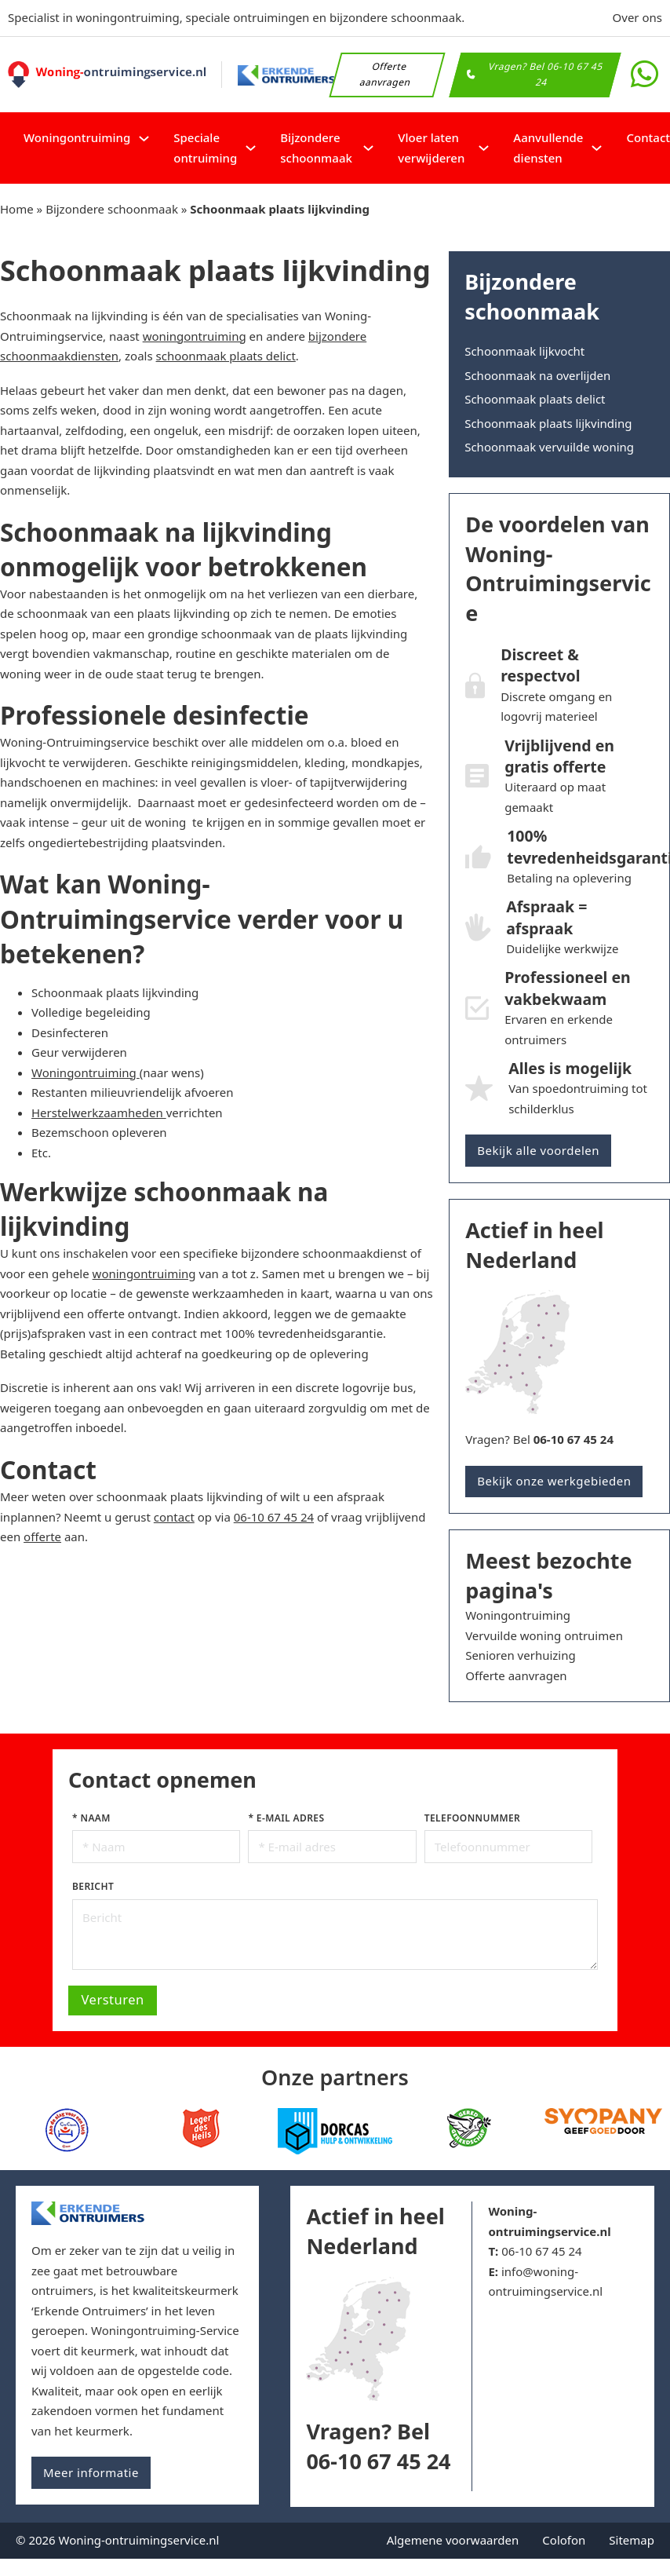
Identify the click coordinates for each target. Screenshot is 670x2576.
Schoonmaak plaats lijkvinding (548, 423)
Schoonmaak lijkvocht (524, 351)
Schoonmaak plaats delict (534, 399)
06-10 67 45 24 (541, 2251)
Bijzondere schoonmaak (316, 148)
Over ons (637, 17)
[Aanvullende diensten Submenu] (597, 148)
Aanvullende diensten (548, 148)
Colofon (563, 2540)
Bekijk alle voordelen (538, 1150)
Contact (648, 137)
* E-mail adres (286, 1818)
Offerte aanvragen (386, 74)
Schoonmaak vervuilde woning (549, 447)
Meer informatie (91, 2472)
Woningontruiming (77, 137)
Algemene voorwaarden (453, 2540)
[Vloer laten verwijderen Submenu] (484, 148)
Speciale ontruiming (205, 148)
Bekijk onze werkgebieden (554, 1481)
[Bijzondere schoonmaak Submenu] (368, 148)
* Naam (91, 1818)
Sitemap (631, 2540)
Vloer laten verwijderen (431, 148)
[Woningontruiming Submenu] (144, 138)
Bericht (93, 1886)
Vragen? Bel (539, 1439)
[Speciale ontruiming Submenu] (251, 148)
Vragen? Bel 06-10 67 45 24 (535, 74)
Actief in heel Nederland (375, 2230)
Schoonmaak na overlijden (537, 375)
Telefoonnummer (472, 1818)
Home (17, 209)
